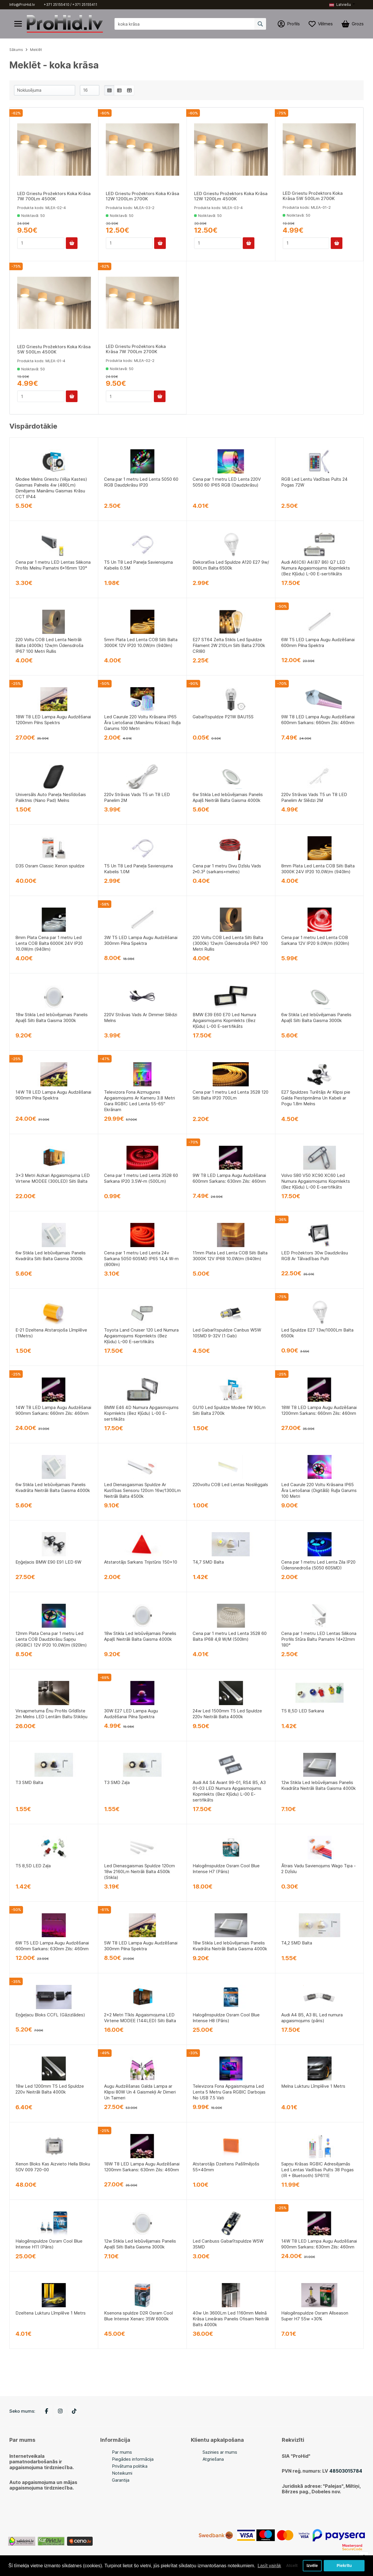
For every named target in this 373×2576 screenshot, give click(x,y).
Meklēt (36, 49)
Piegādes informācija (133, 2459)
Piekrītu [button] (344, 2563)
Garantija (120, 2480)
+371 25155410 (56, 4)
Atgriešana (213, 2459)
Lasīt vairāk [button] (21, 2566)
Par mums (122, 2452)
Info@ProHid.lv (22, 4)
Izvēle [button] (312, 2563)
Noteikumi (122, 2473)
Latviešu (340, 4)
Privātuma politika (129, 2466)
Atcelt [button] (291, 2563)
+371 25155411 (84, 4)
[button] (342, 4)
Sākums (16, 49)
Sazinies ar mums (220, 2452)
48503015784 (345, 2471)
